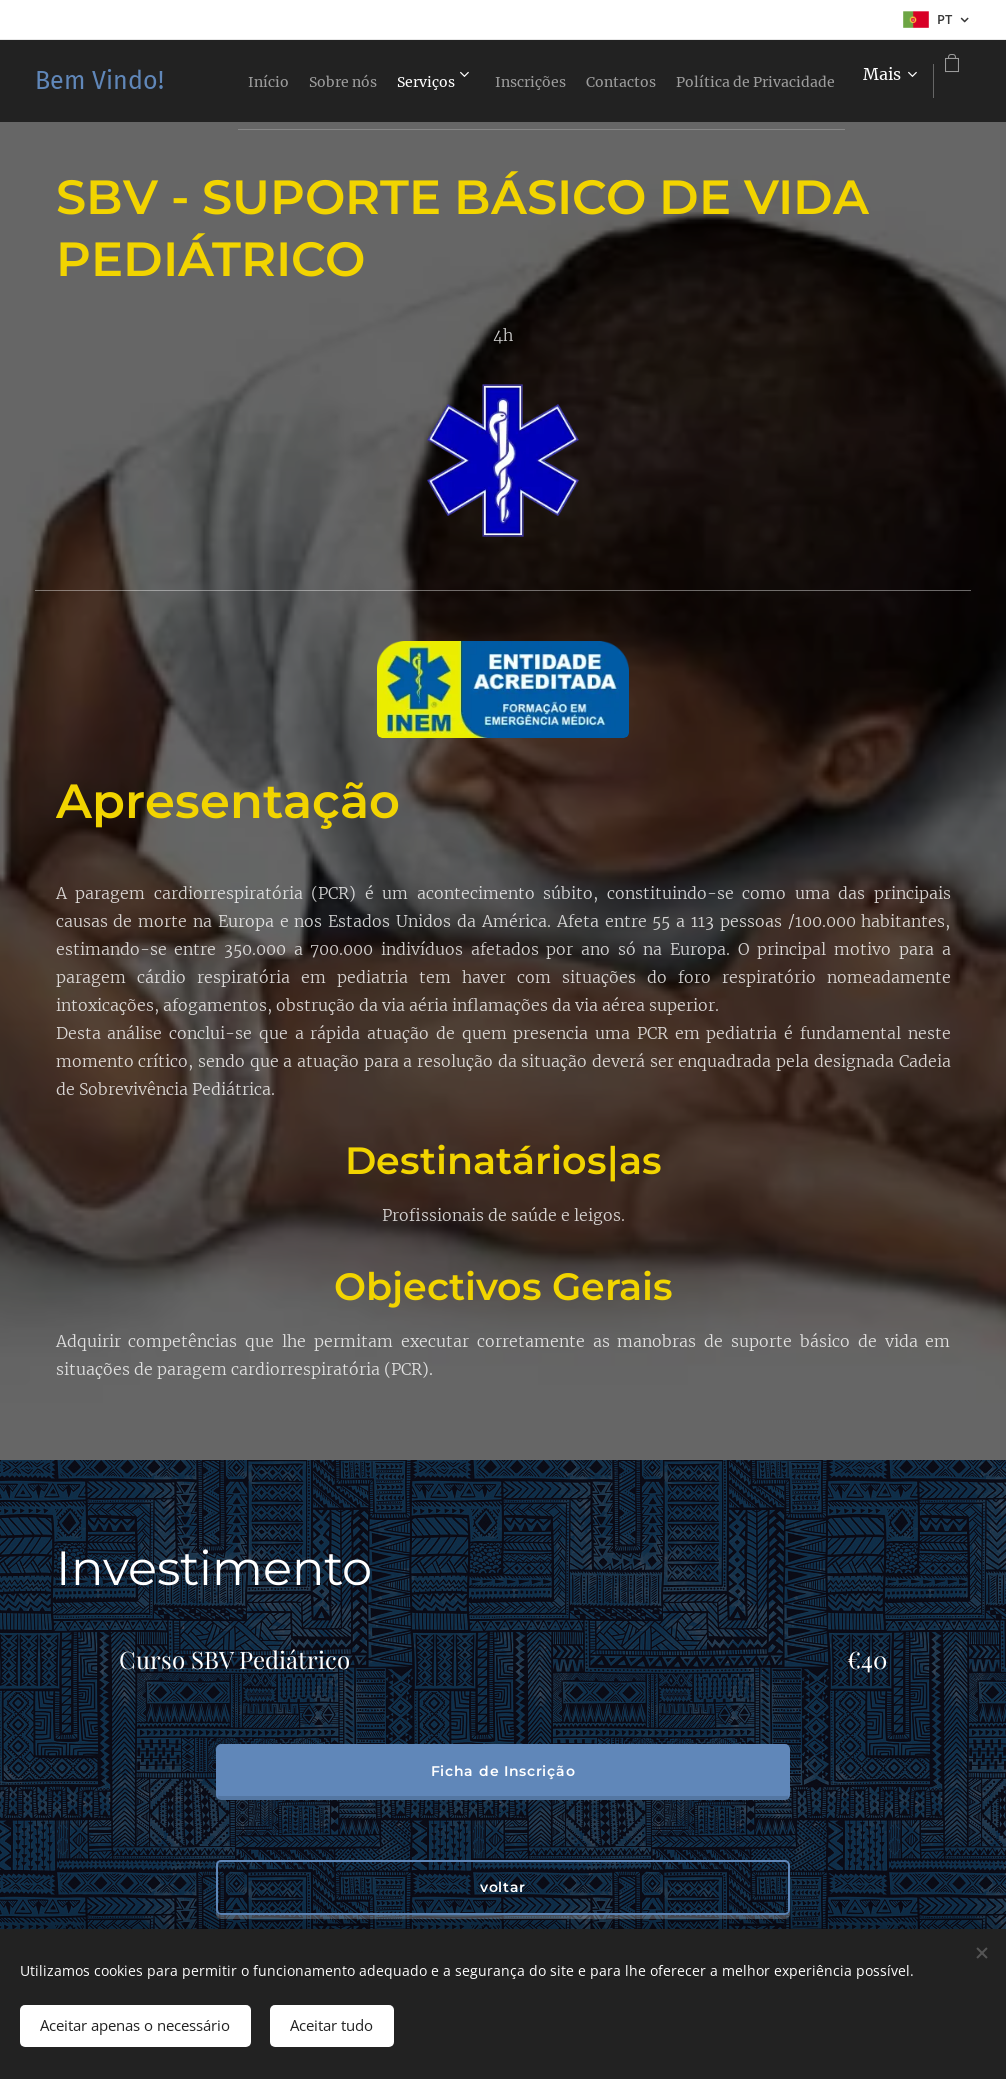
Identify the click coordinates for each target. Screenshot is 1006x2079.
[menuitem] (369, 81)
